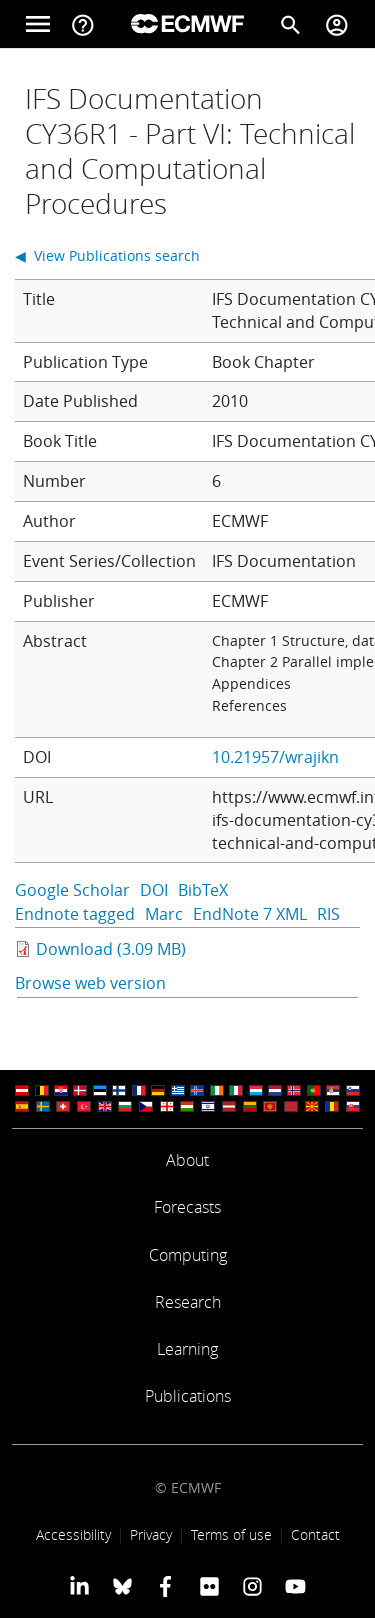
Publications (188, 1396)
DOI (154, 890)
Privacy (151, 1534)
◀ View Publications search (107, 255)
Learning (187, 1349)
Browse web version (90, 983)
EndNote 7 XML (250, 914)
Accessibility (73, 1534)
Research (188, 1302)
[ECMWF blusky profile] (122, 1586)
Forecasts (187, 1207)
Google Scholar (72, 890)
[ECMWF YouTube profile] (295, 1586)
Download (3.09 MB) (111, 949)
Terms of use (231, 1534)
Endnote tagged (75, 914)
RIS (328, 914)
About (187, 1160)
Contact (315, 1534)
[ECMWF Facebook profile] (165, 1586)
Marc (164, 914)
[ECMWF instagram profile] (252, 1586)
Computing (188, 1255)
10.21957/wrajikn (275, 757)
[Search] (291, 24)
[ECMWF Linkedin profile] (78, 1586)
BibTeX (203, 890)
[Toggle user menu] (337, 24)
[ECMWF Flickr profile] (209, 1586)
